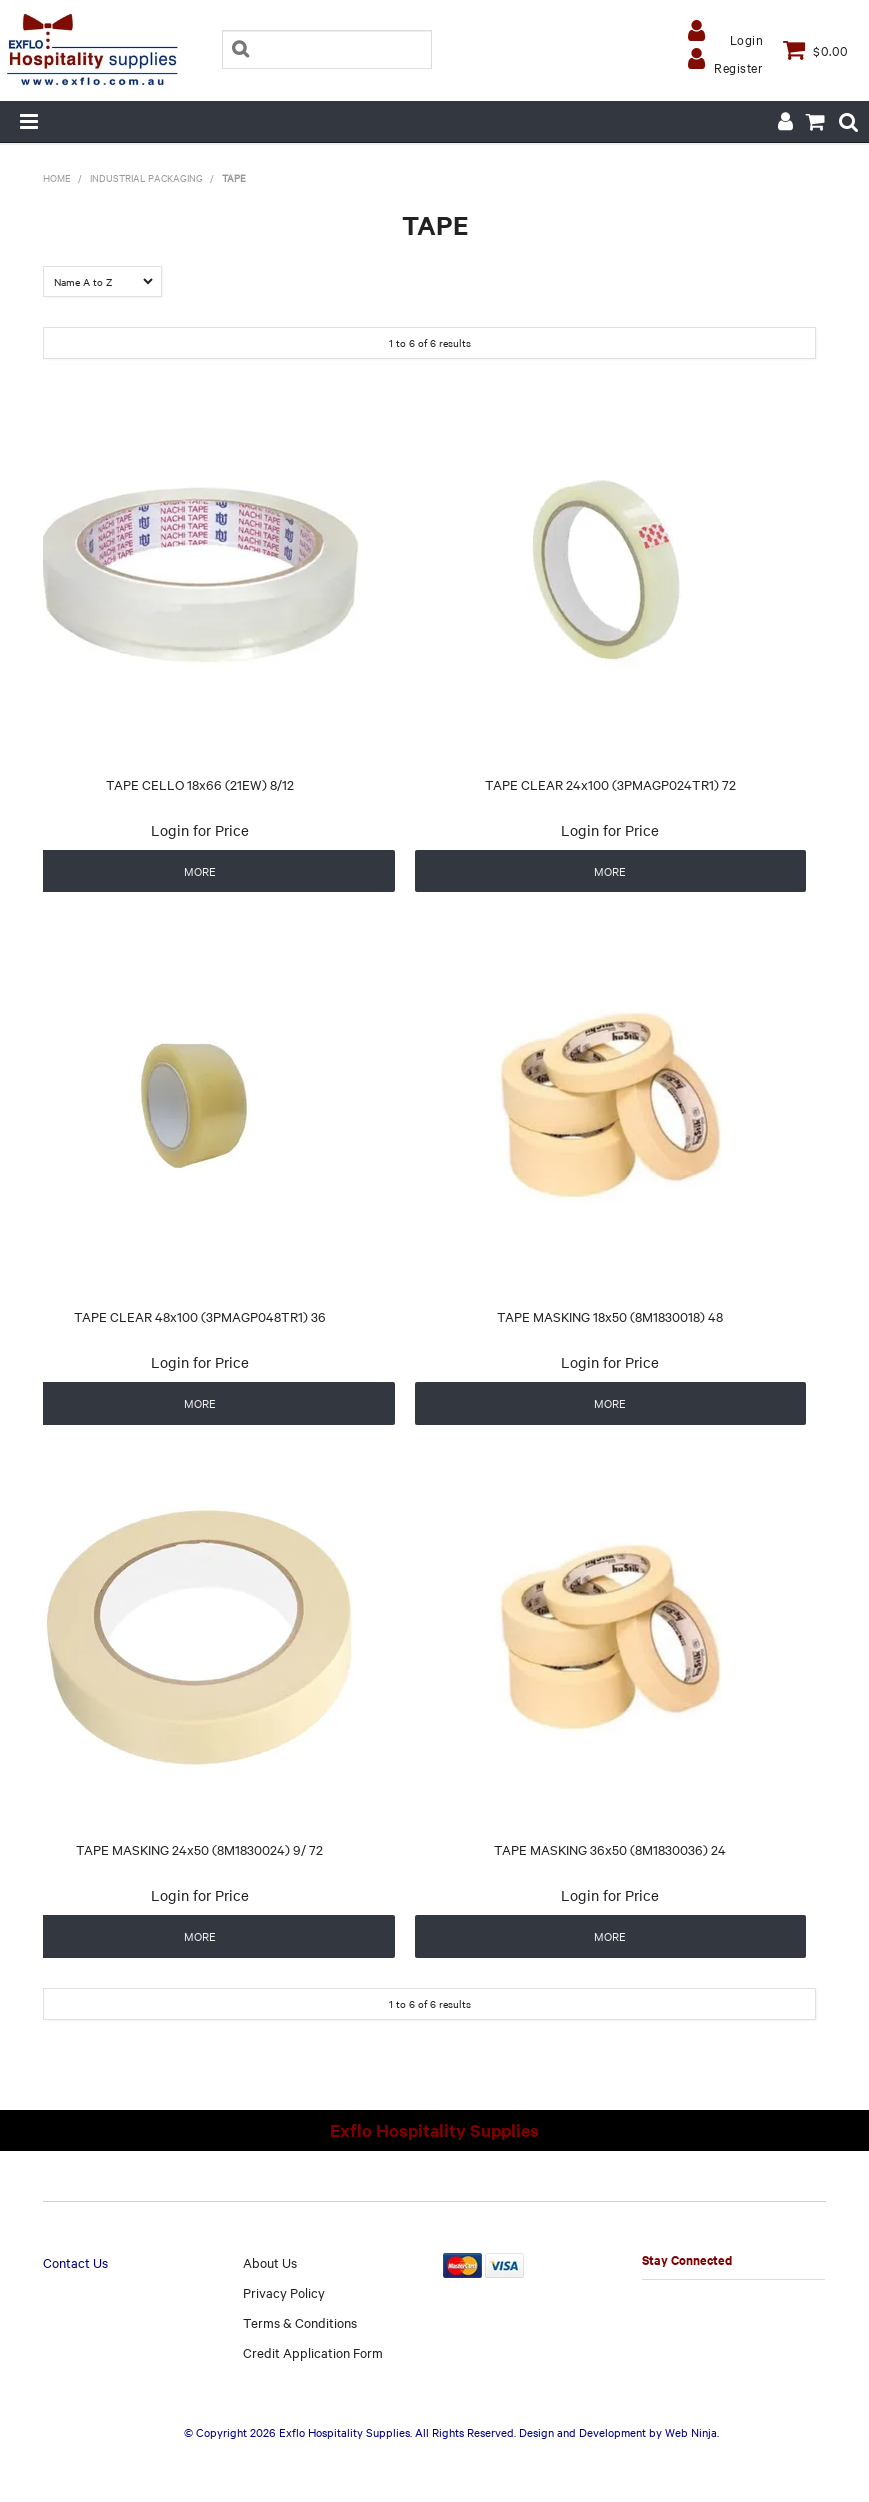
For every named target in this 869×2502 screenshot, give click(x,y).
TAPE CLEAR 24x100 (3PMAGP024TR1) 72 (610, 784)
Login (747, 39)
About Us (270, 2262)
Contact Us (75, 2262)
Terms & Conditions (300, 2322)
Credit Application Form (313, 2352)
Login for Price (200, 830)
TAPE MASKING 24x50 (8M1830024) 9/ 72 (199, 1849)
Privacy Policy (284, 2292)
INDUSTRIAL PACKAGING (146, 177)
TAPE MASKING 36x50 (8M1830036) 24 (610, 1849)
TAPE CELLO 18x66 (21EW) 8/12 (200, 784)
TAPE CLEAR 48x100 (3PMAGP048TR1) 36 (200, 1316)
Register (738, 67)
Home (57, 177)
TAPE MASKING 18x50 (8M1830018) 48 (610, 1316)
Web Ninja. (692, 2432)
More (200, 871)
